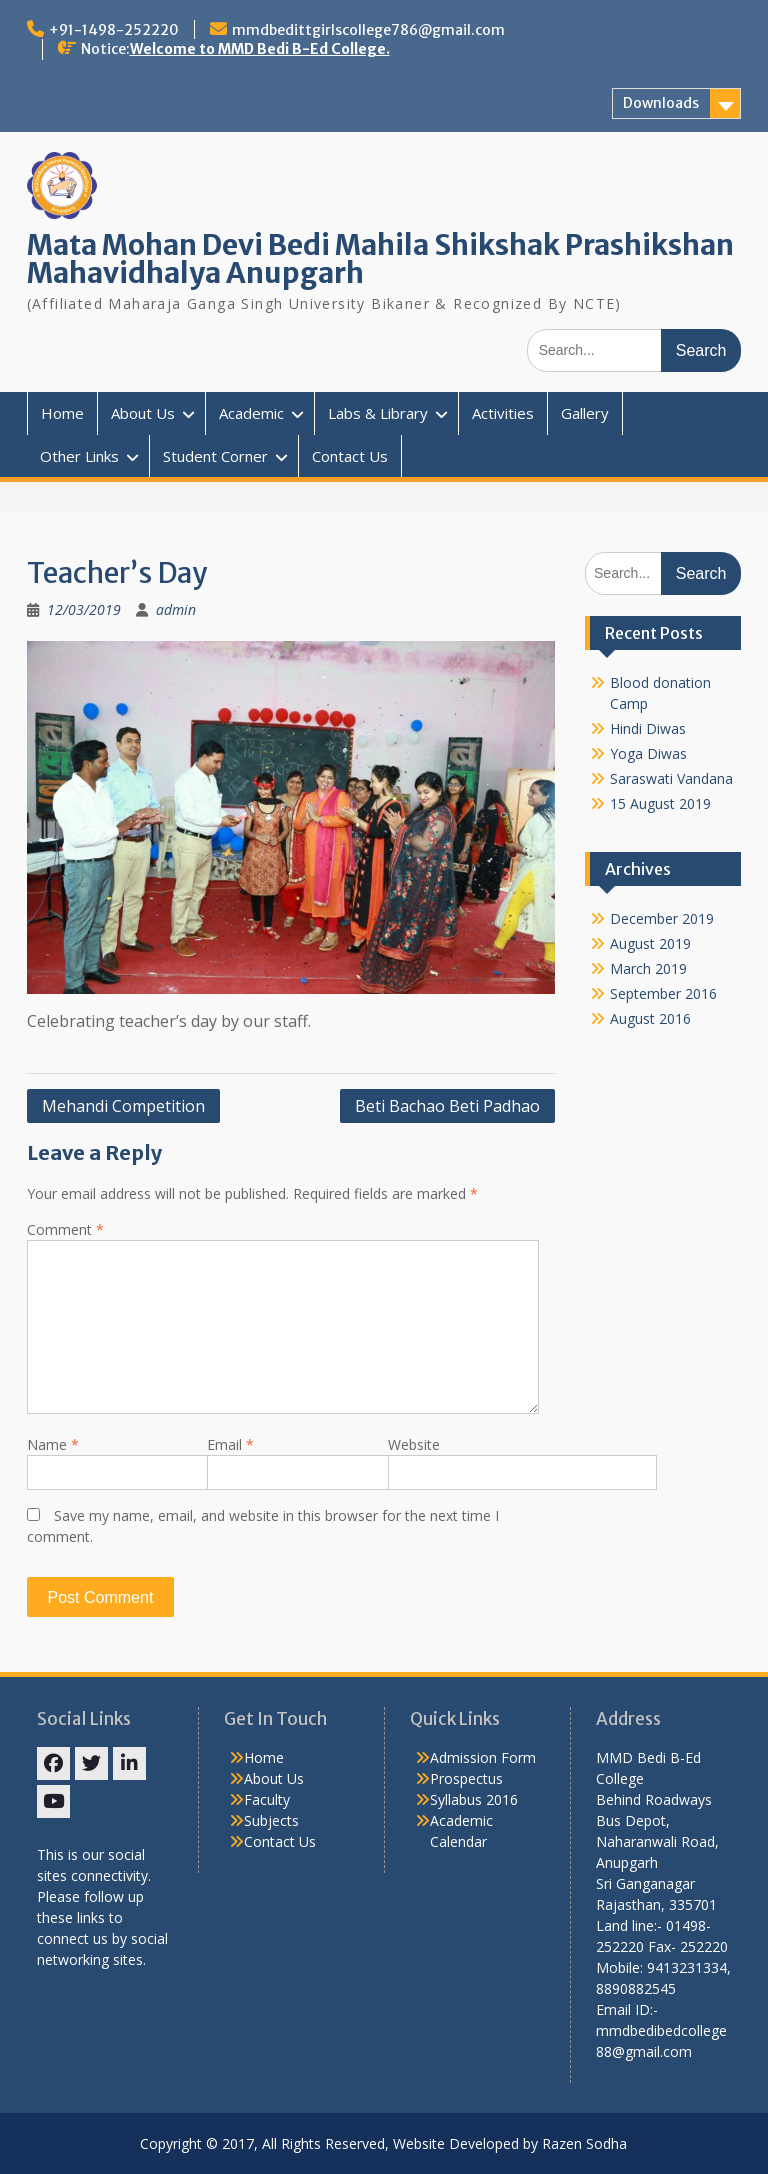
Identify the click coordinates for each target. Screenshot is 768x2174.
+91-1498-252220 (114, 30)
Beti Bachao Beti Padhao (447, 1106)
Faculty (267, 1799)
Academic (251, 413)
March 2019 (648, 968)
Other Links (79, 456)
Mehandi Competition (123, 1106)
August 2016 (650, 1018)
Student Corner (215, 456)
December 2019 (662, 918)
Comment (65, 1229)
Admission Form (483, 1757)
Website (414, 1444)
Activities (503, 413)
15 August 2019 (660, 803)
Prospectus (466, 1778)
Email (230, 1444)
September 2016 (663, 993)
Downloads (661, 103)
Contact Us (350, 456)
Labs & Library (378, 413)
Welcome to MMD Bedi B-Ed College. (260, 49)
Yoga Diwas (648, 753)
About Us (143, 413)
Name (53, 1444)
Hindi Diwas (648, 728)
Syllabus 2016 (474, 1799)
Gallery (585, 413)
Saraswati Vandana (671, 778)
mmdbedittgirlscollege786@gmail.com (368, 30)
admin (176, 609)
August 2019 (650, 943)
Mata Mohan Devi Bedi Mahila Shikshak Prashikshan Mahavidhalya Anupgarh (380, 259)
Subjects (271, 1820)
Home (62, 413)
